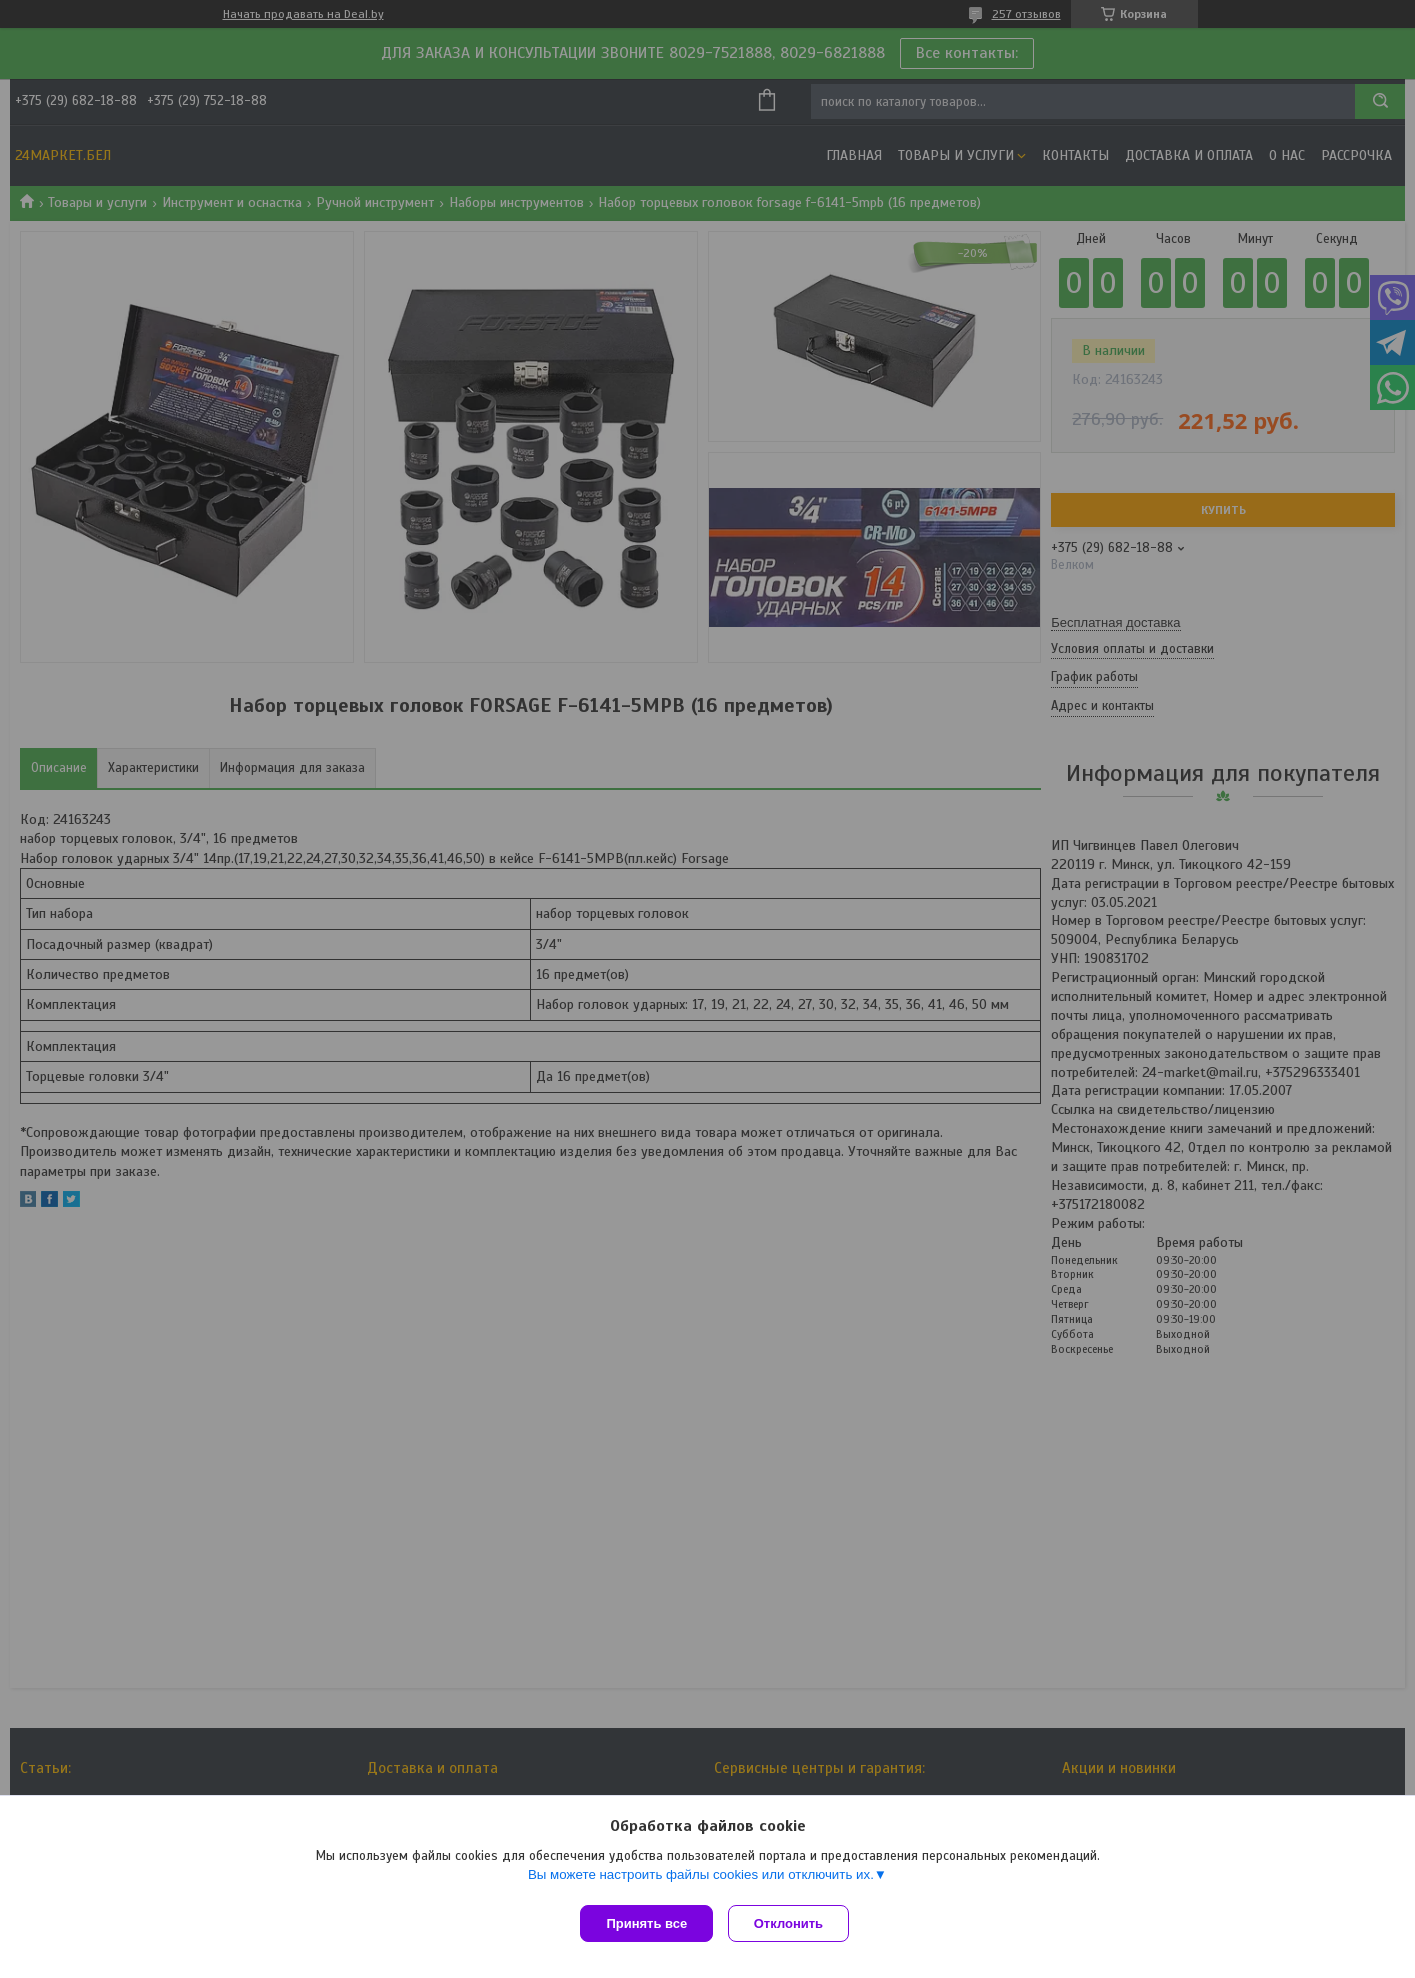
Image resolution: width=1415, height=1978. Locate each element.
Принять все (646, 1923)
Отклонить (793, 1923)
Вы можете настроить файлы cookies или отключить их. (701, 1879)
